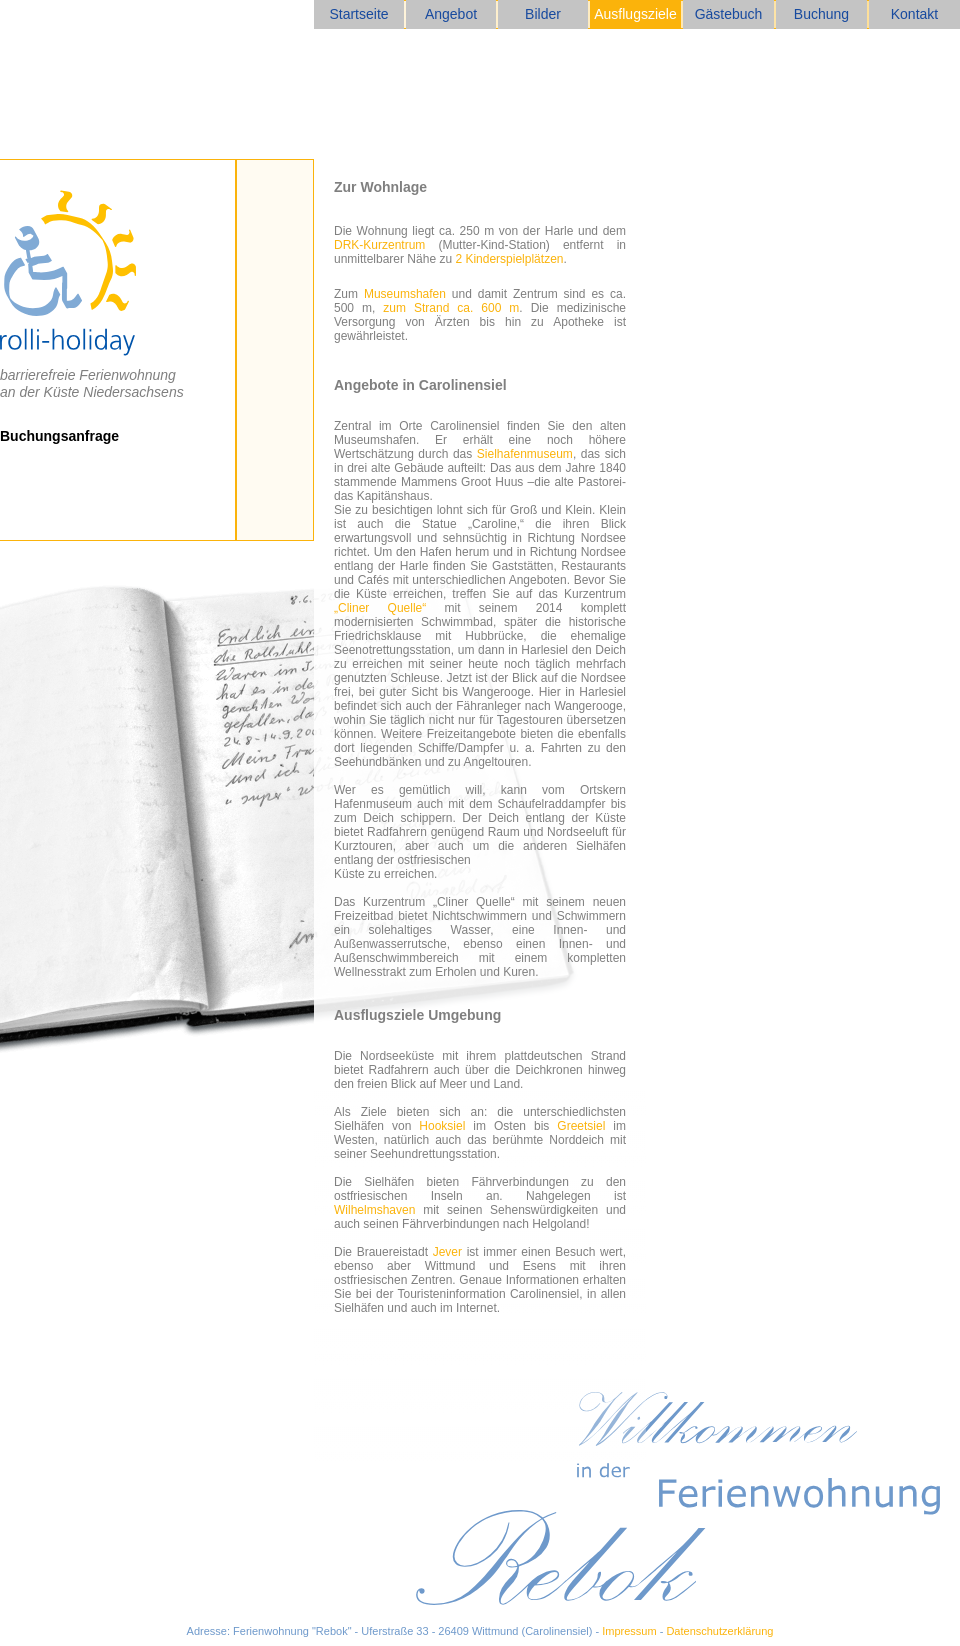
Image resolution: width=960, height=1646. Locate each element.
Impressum (629, 1631)
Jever (447, 1252)
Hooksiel (442, 1126)
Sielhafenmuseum (525, 454)
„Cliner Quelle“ (380, 608)
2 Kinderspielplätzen (509, 259)
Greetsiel (581, 1126)
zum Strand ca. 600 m (451, 308)
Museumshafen (405, 294)
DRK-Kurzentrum (379, 245)
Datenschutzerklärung (719, 1631)
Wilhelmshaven (374, 1210)
